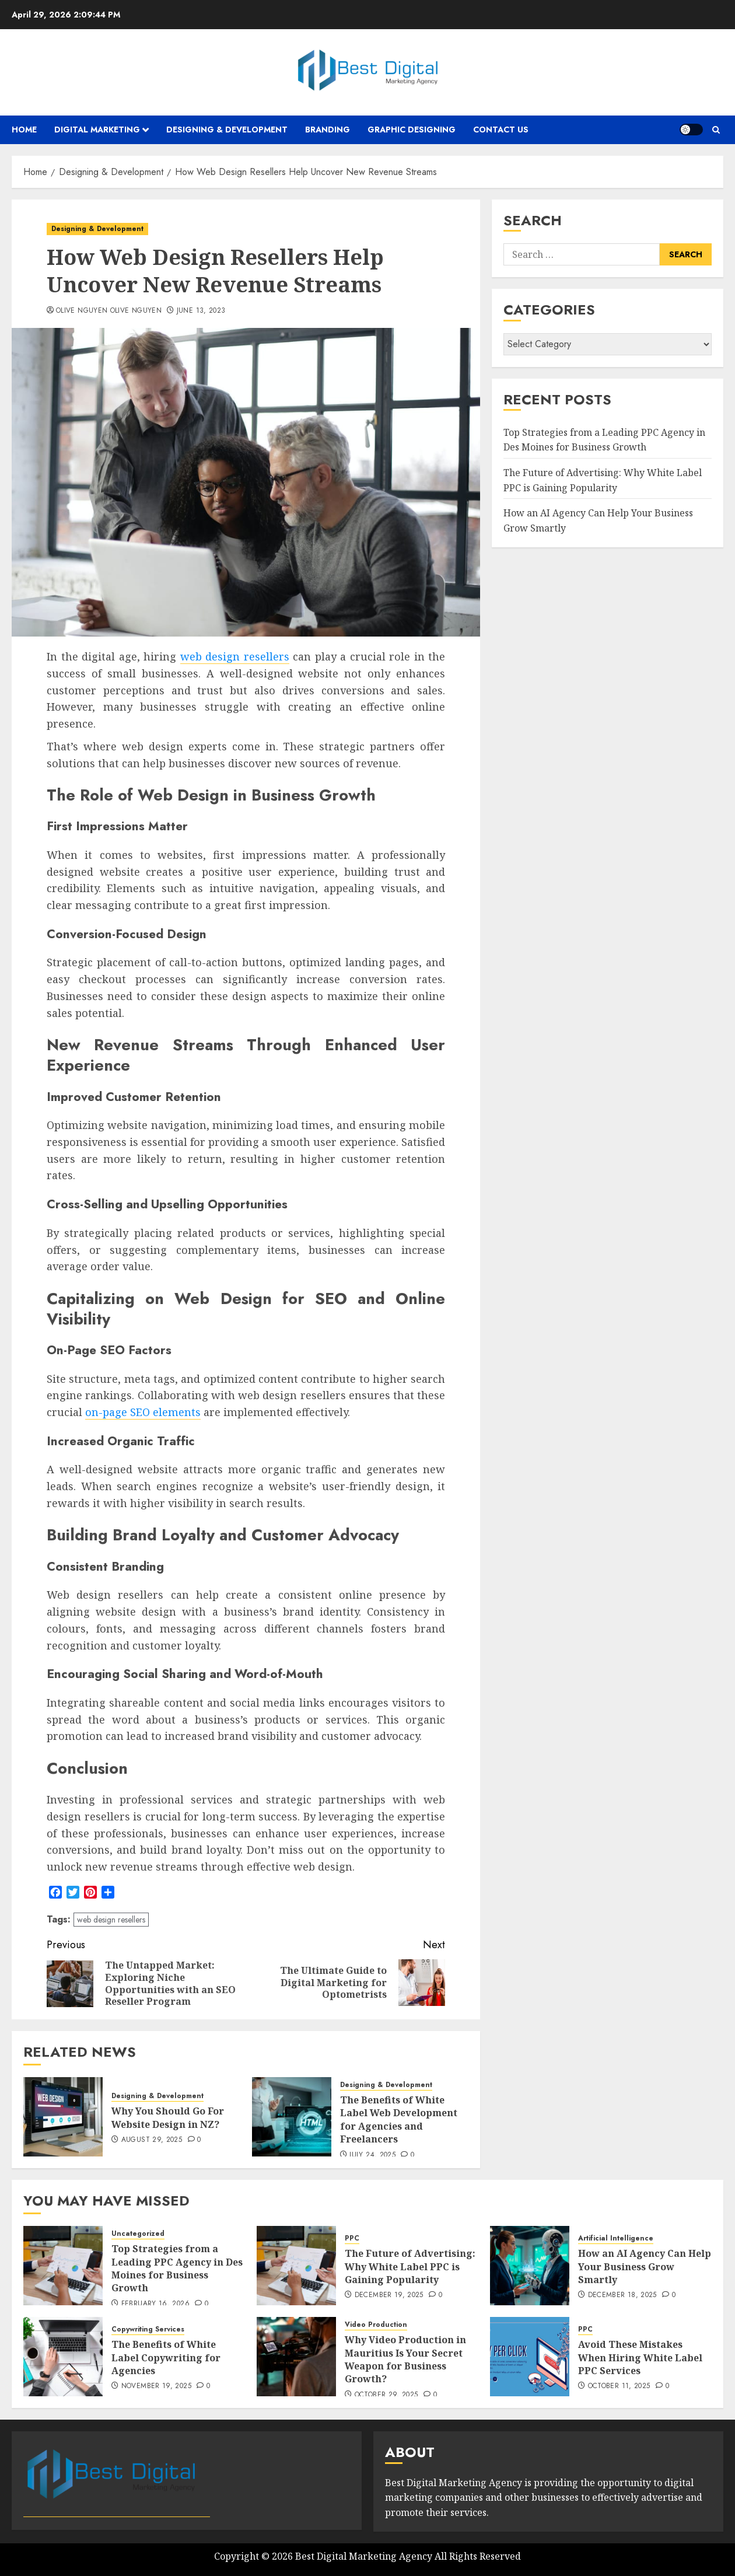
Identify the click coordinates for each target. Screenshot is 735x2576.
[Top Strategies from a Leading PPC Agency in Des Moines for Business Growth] (63, 2265)
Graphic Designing (412, 129)
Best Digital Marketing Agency (363, 2556)
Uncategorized (137, 2234)
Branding (327, 129)
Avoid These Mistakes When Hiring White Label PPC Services (640, 2357)
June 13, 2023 (201, 311)
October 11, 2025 (619, 2386)
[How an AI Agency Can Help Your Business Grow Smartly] (529, 2265)
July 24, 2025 (372, 2155)
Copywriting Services (147, 2329)
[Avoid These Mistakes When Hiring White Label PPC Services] (529, 2356)
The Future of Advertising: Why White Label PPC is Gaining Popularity (410, 2266)
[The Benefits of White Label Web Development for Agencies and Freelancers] (291, 2116)
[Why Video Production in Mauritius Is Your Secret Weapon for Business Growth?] (296, 2356)
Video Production (376, 2325)
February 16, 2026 (155, 2304)
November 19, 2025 (156, 2386)
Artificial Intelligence (615, 2238)
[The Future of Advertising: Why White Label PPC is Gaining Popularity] (296, 2265)
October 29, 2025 (386, 2395)
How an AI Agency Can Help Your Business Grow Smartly (644, 2266)
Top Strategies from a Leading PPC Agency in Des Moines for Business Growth (604, 440)
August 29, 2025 (151, 2140)
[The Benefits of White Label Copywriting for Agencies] (63, 2356)
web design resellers (234, 656)
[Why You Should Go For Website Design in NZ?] (63, 2116)
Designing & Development (227, 129)
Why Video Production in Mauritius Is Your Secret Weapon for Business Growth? (405, 2359)
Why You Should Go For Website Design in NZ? (167, 2117)
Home (24, 129)
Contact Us (500, 129)
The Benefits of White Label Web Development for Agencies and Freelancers (398, 2119)
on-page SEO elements (143, 1412)
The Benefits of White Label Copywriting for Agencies (165, 2357)
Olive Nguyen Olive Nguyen (109, 311)
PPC (352, 2238)
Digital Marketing (97, 129)
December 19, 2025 (389, 2295)
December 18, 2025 (622, 2295)
